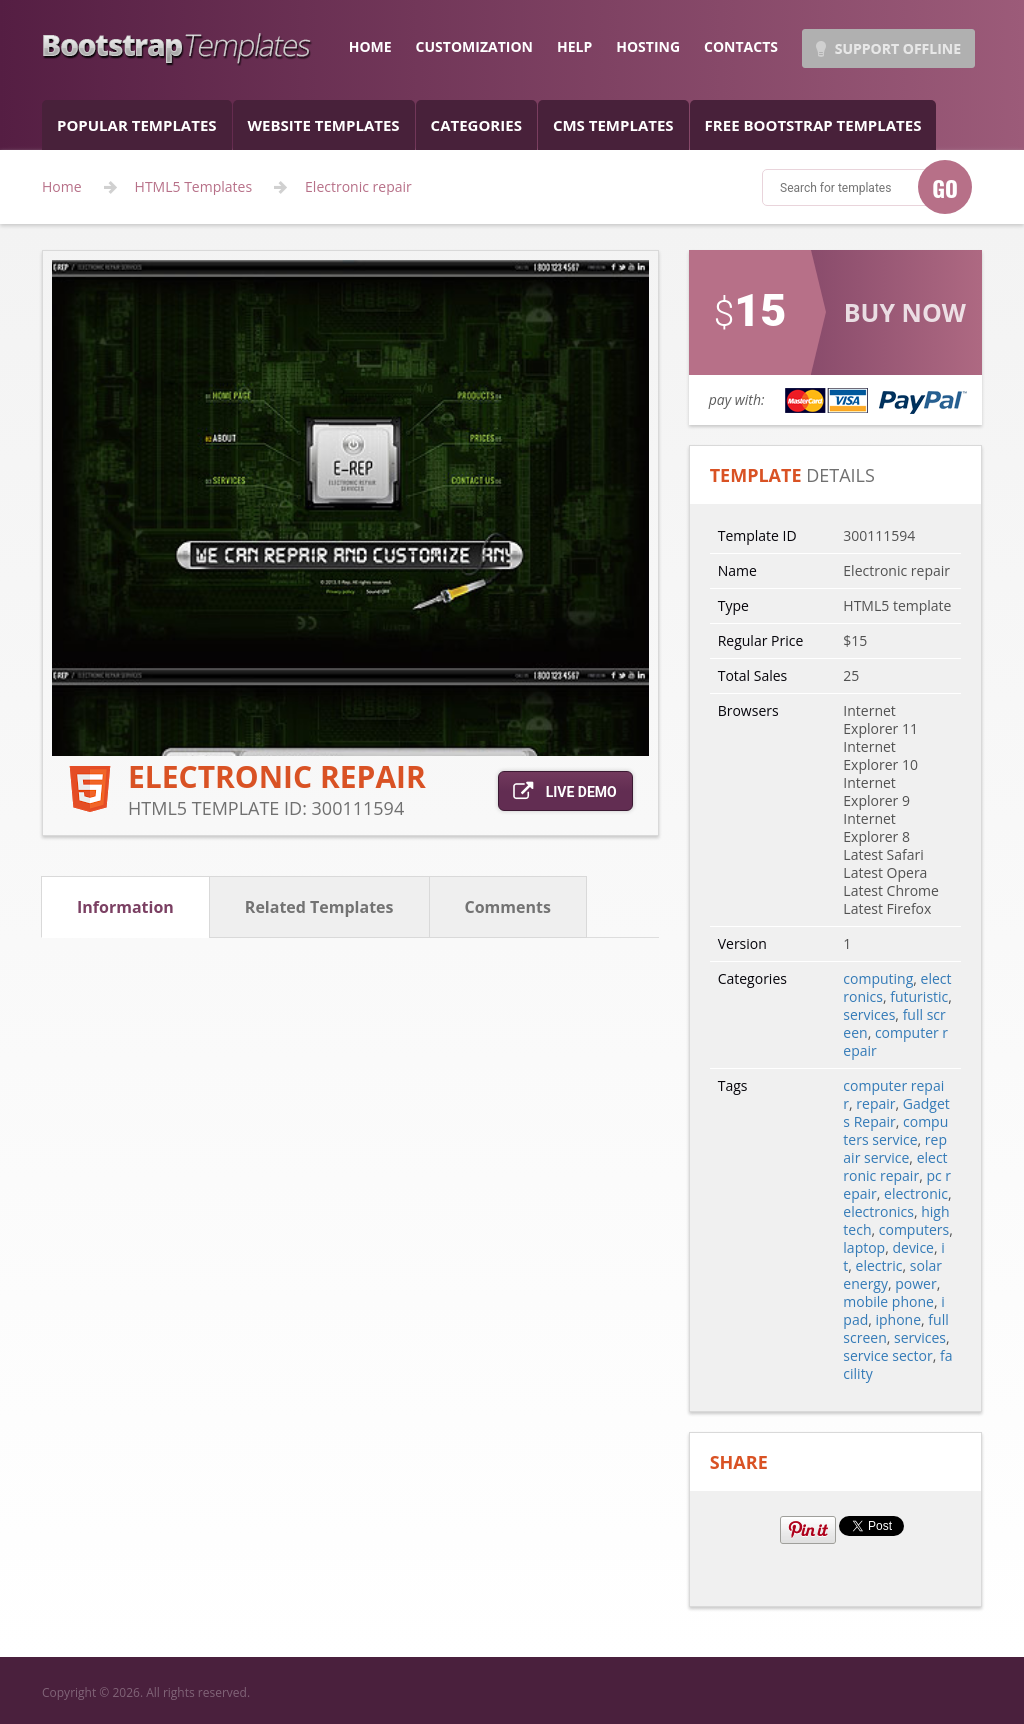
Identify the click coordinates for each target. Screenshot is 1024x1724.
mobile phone (888, 1301)
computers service (895, 1130)
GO (945, 188)
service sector (887, 1355)
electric (879, 1265)
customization (474, 46)
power (915, 1283)
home (370, 46)
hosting (648, 46)
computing (878, 978)
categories (476, 125)
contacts (741, 46)
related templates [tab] (319, 907)
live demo (565, 790)
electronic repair (895, 1166)
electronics (878, 1211)
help (574, 46)
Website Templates (324, 125)
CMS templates (613, 125)
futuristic (919, 996)
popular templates (137, 125)
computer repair (895, 1041)
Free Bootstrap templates (813, 125)
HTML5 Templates (194, 187)
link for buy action (835, 337)
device (913, 1247)
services (869, 1014)
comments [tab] (508, 907)
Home (62, 187)
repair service (895, 1148)
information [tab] (125, 907)
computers (914, 1229)
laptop (864, 1247)
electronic (916, 1193)
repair (875, 1103)
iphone (899, 1319)
